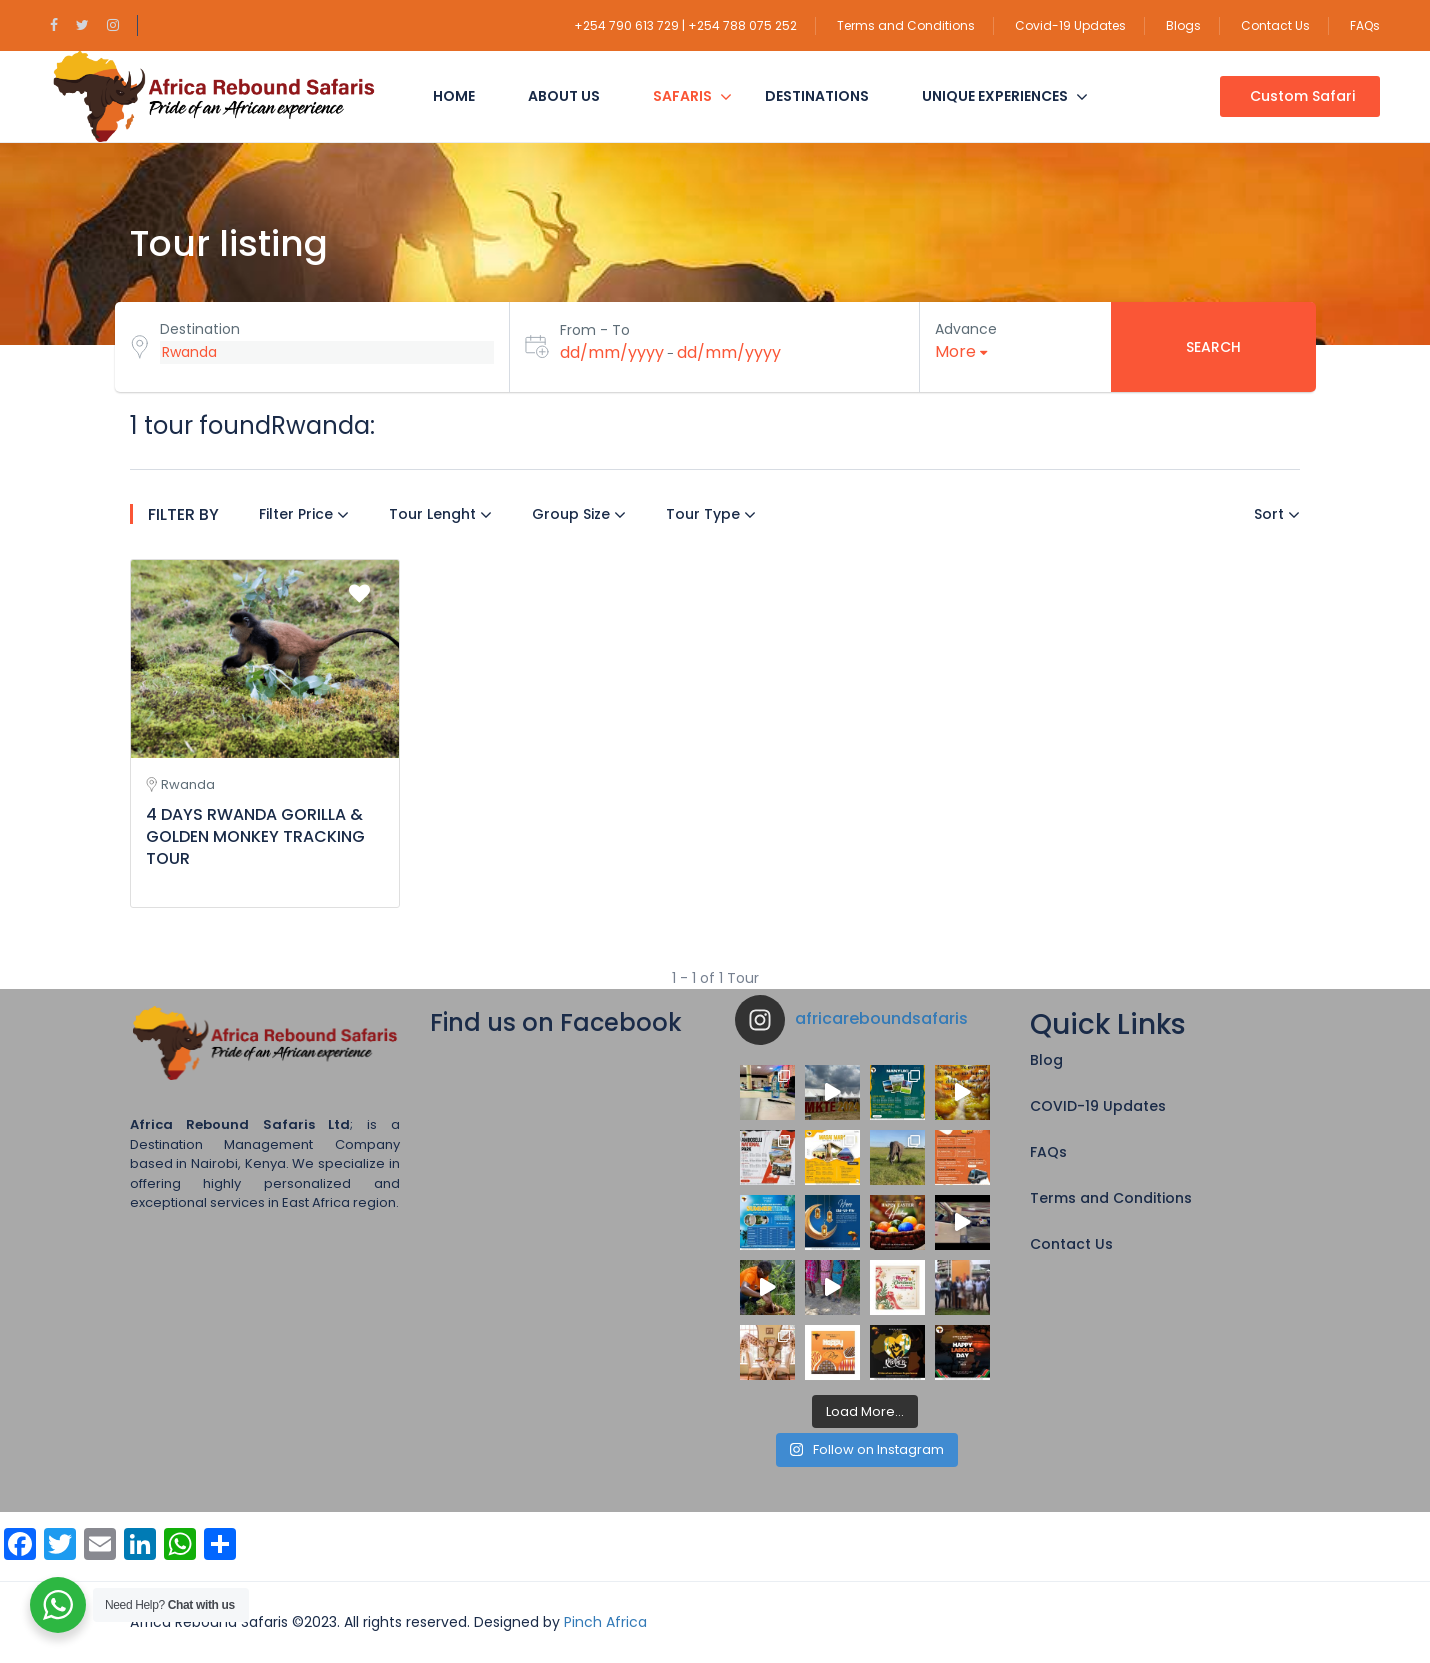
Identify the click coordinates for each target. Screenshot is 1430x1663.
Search (1213, 347)
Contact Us (1275, 25)
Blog (1046, 1060)
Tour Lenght (440, 514)
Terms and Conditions (906, 25)
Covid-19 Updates (1070, 25)
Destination (200, 329)
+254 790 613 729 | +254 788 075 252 (685, 25)
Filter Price (304, 514)
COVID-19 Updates (1098, 1106)
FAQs (1365, 25)
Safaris (682, 96)
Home (454, 96)
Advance (966, 329)
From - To (595, 330)
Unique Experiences (995, 96)
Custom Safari (1302, 96)
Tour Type (711, 514)
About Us (564, 96)
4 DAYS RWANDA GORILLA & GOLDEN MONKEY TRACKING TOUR (255, 836)
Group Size (579, 514)
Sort (1277, 514)
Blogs (1183, 25)
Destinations (817, 96)
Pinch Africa (605, 1622)
